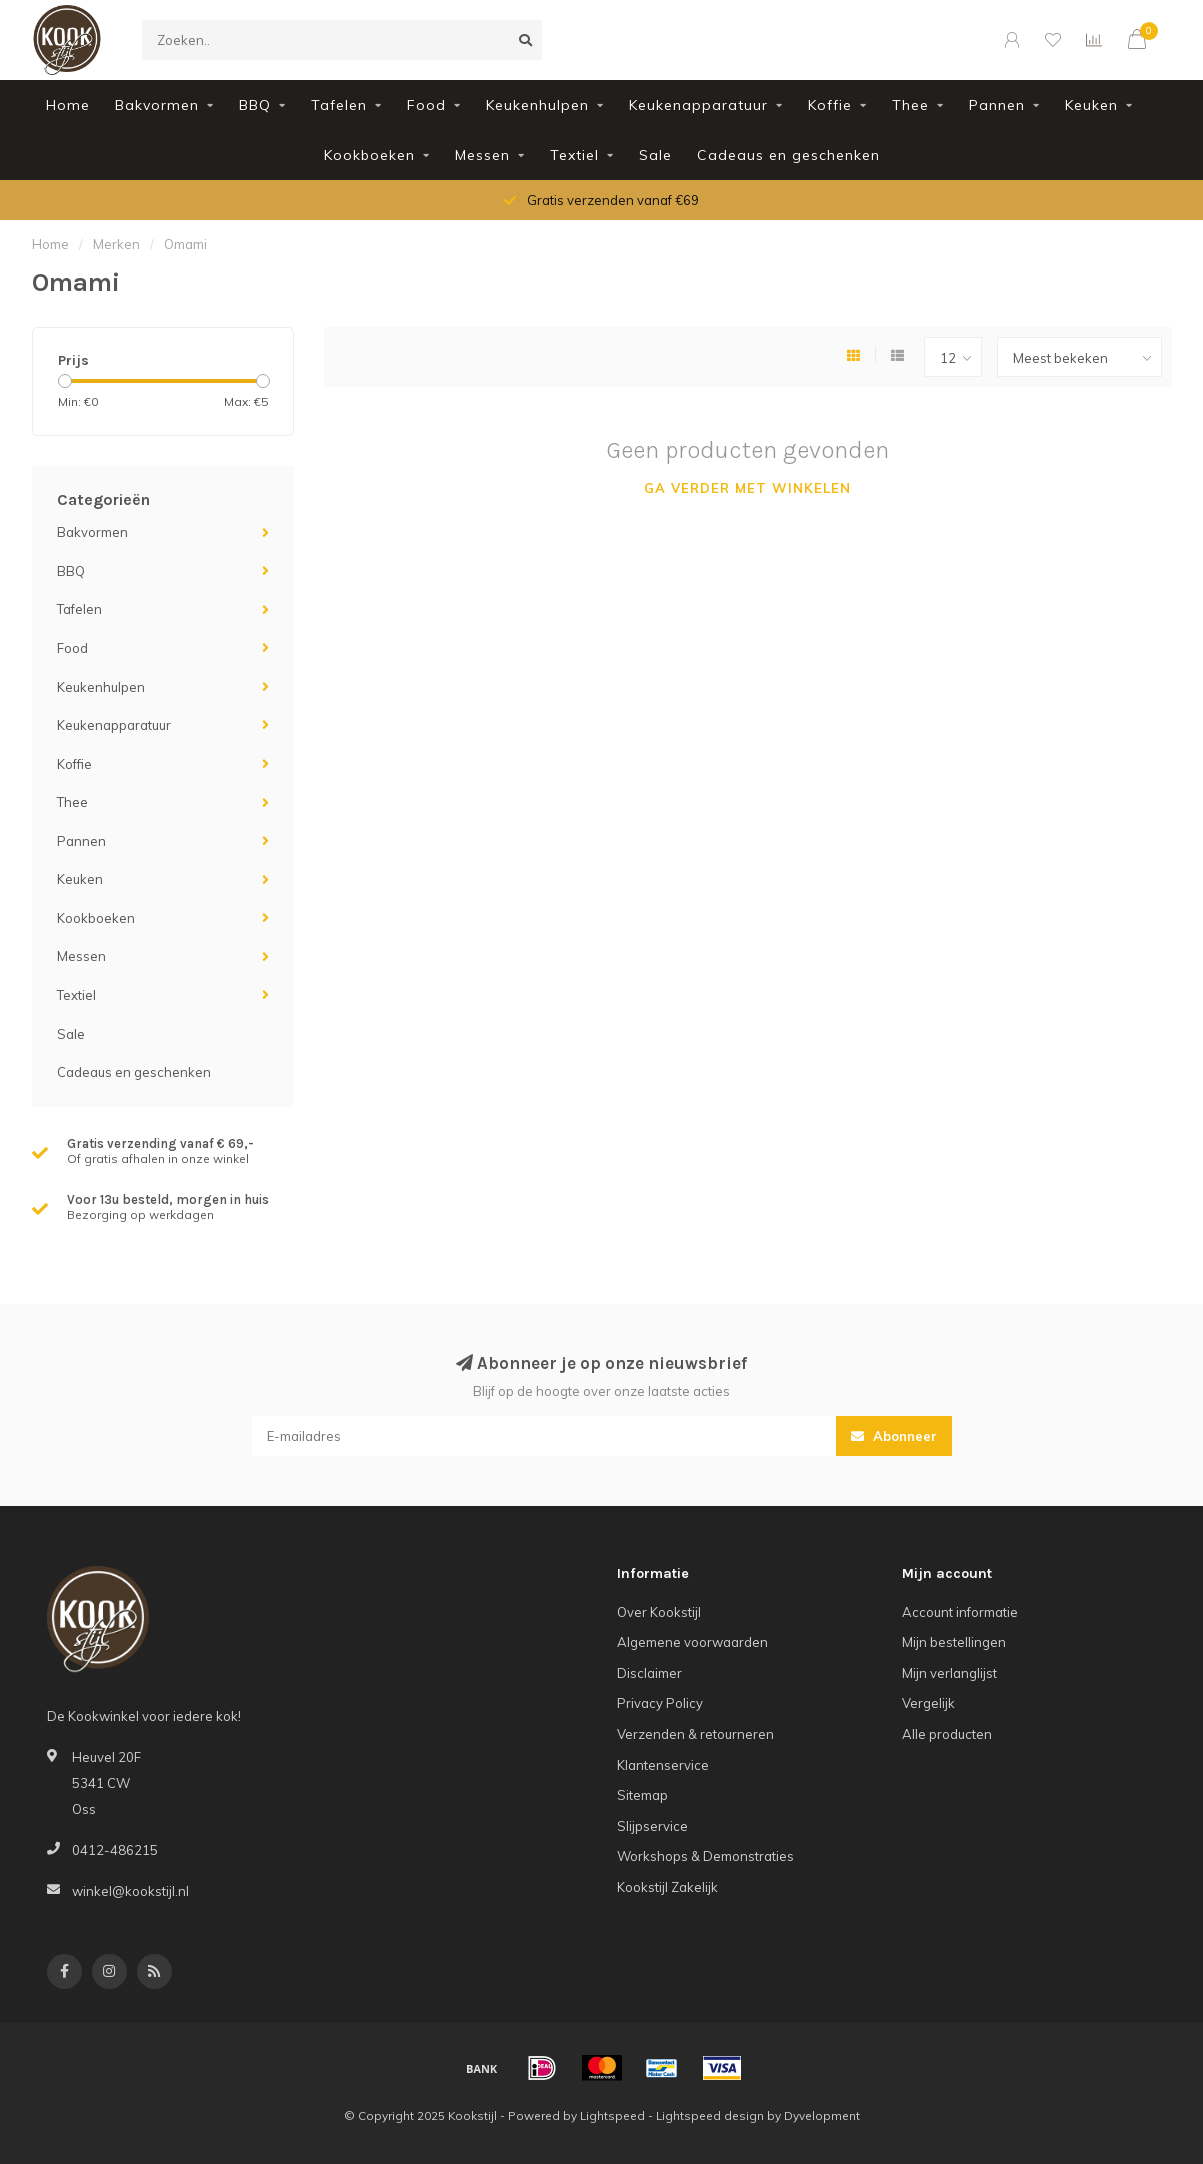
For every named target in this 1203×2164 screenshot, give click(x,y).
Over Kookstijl (659, 1612)
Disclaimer (649, 1673)
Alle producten (947, 1734)
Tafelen (339, 105)
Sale (655, 155)
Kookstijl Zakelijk (667, 1887)
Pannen (997, 105)
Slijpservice (652, 1826)
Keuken (1091, 105)
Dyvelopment (822, 2115)
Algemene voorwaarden (692, 1642)
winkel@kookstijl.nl (130, 1891)
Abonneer (894, 1436)
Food (426, 105)
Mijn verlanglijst (949, 1673)
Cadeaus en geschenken (788, 155)
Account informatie (960, 1612)
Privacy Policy (660, 1703)
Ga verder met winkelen (747, 488)
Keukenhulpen (537, 105)
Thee (910, 105)
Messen (482, 155)
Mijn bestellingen (954, 1642)
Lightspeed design (710, 2115)
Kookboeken (369, 155)
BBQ (255, 105)
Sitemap (642, 1795)
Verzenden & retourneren (695, 1734)
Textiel (574, 155)
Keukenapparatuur (698, 105)
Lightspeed (612, 2115)
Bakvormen (157, 105)
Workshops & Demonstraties (705, 1856)
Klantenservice (663, 1765)
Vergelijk (928, 1703)
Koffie (830, 105)
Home (68, 105)
